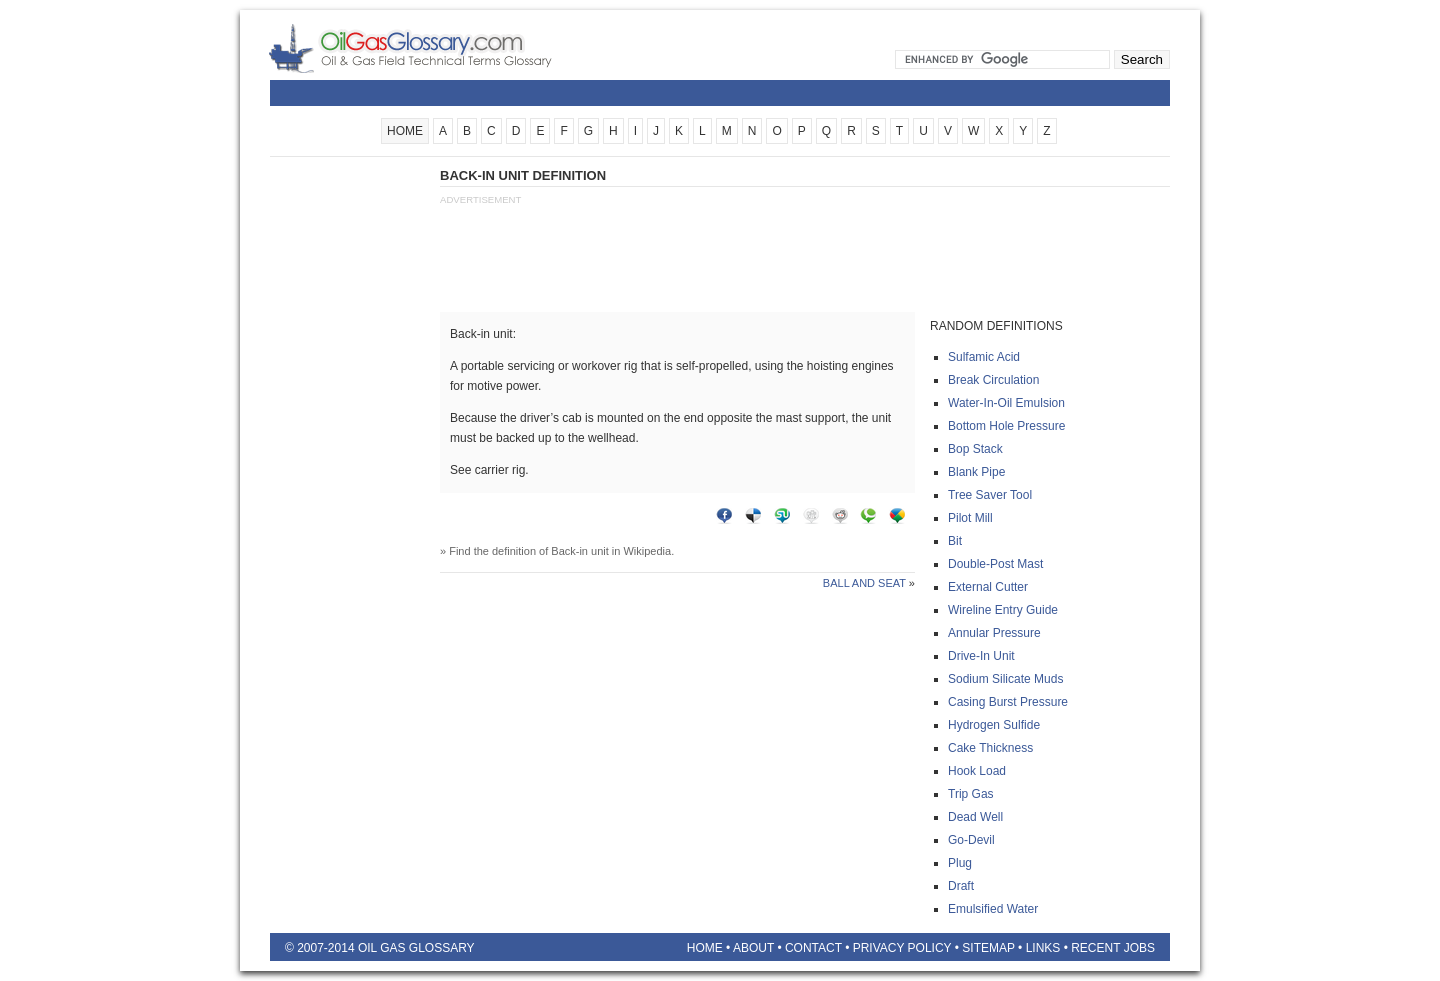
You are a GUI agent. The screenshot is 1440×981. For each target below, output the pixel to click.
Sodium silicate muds (1005, 679)
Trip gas (971, 794)
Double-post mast (995, 564)
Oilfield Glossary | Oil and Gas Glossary (434, 48)
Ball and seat (864, 583)
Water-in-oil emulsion (1006, 403)
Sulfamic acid (984, 357)
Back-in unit (579, 551)
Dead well (975, 817)
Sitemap (988, 948)
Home (705, 948)
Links (1043, 948)
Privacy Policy (902, 948)
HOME (405, 131)
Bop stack (975, 449)
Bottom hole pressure (1006, 426)
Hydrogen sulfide (994, 725)
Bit (955, 541)
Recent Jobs (1113, 948)
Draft (961, 886)
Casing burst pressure (1008, 702)
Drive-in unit (981, 656)
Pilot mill (970, 518)
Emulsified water (993, 909)
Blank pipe (976, 472)
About (753, 948)
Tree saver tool (990, 495)
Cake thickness (990, 748)
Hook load (977, 771)
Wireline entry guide (1003, 610)
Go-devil (971, 840)
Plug (960, 863)
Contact (813, 948)
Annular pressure (994, 633)
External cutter (988, 587)
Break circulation (993, 380)
